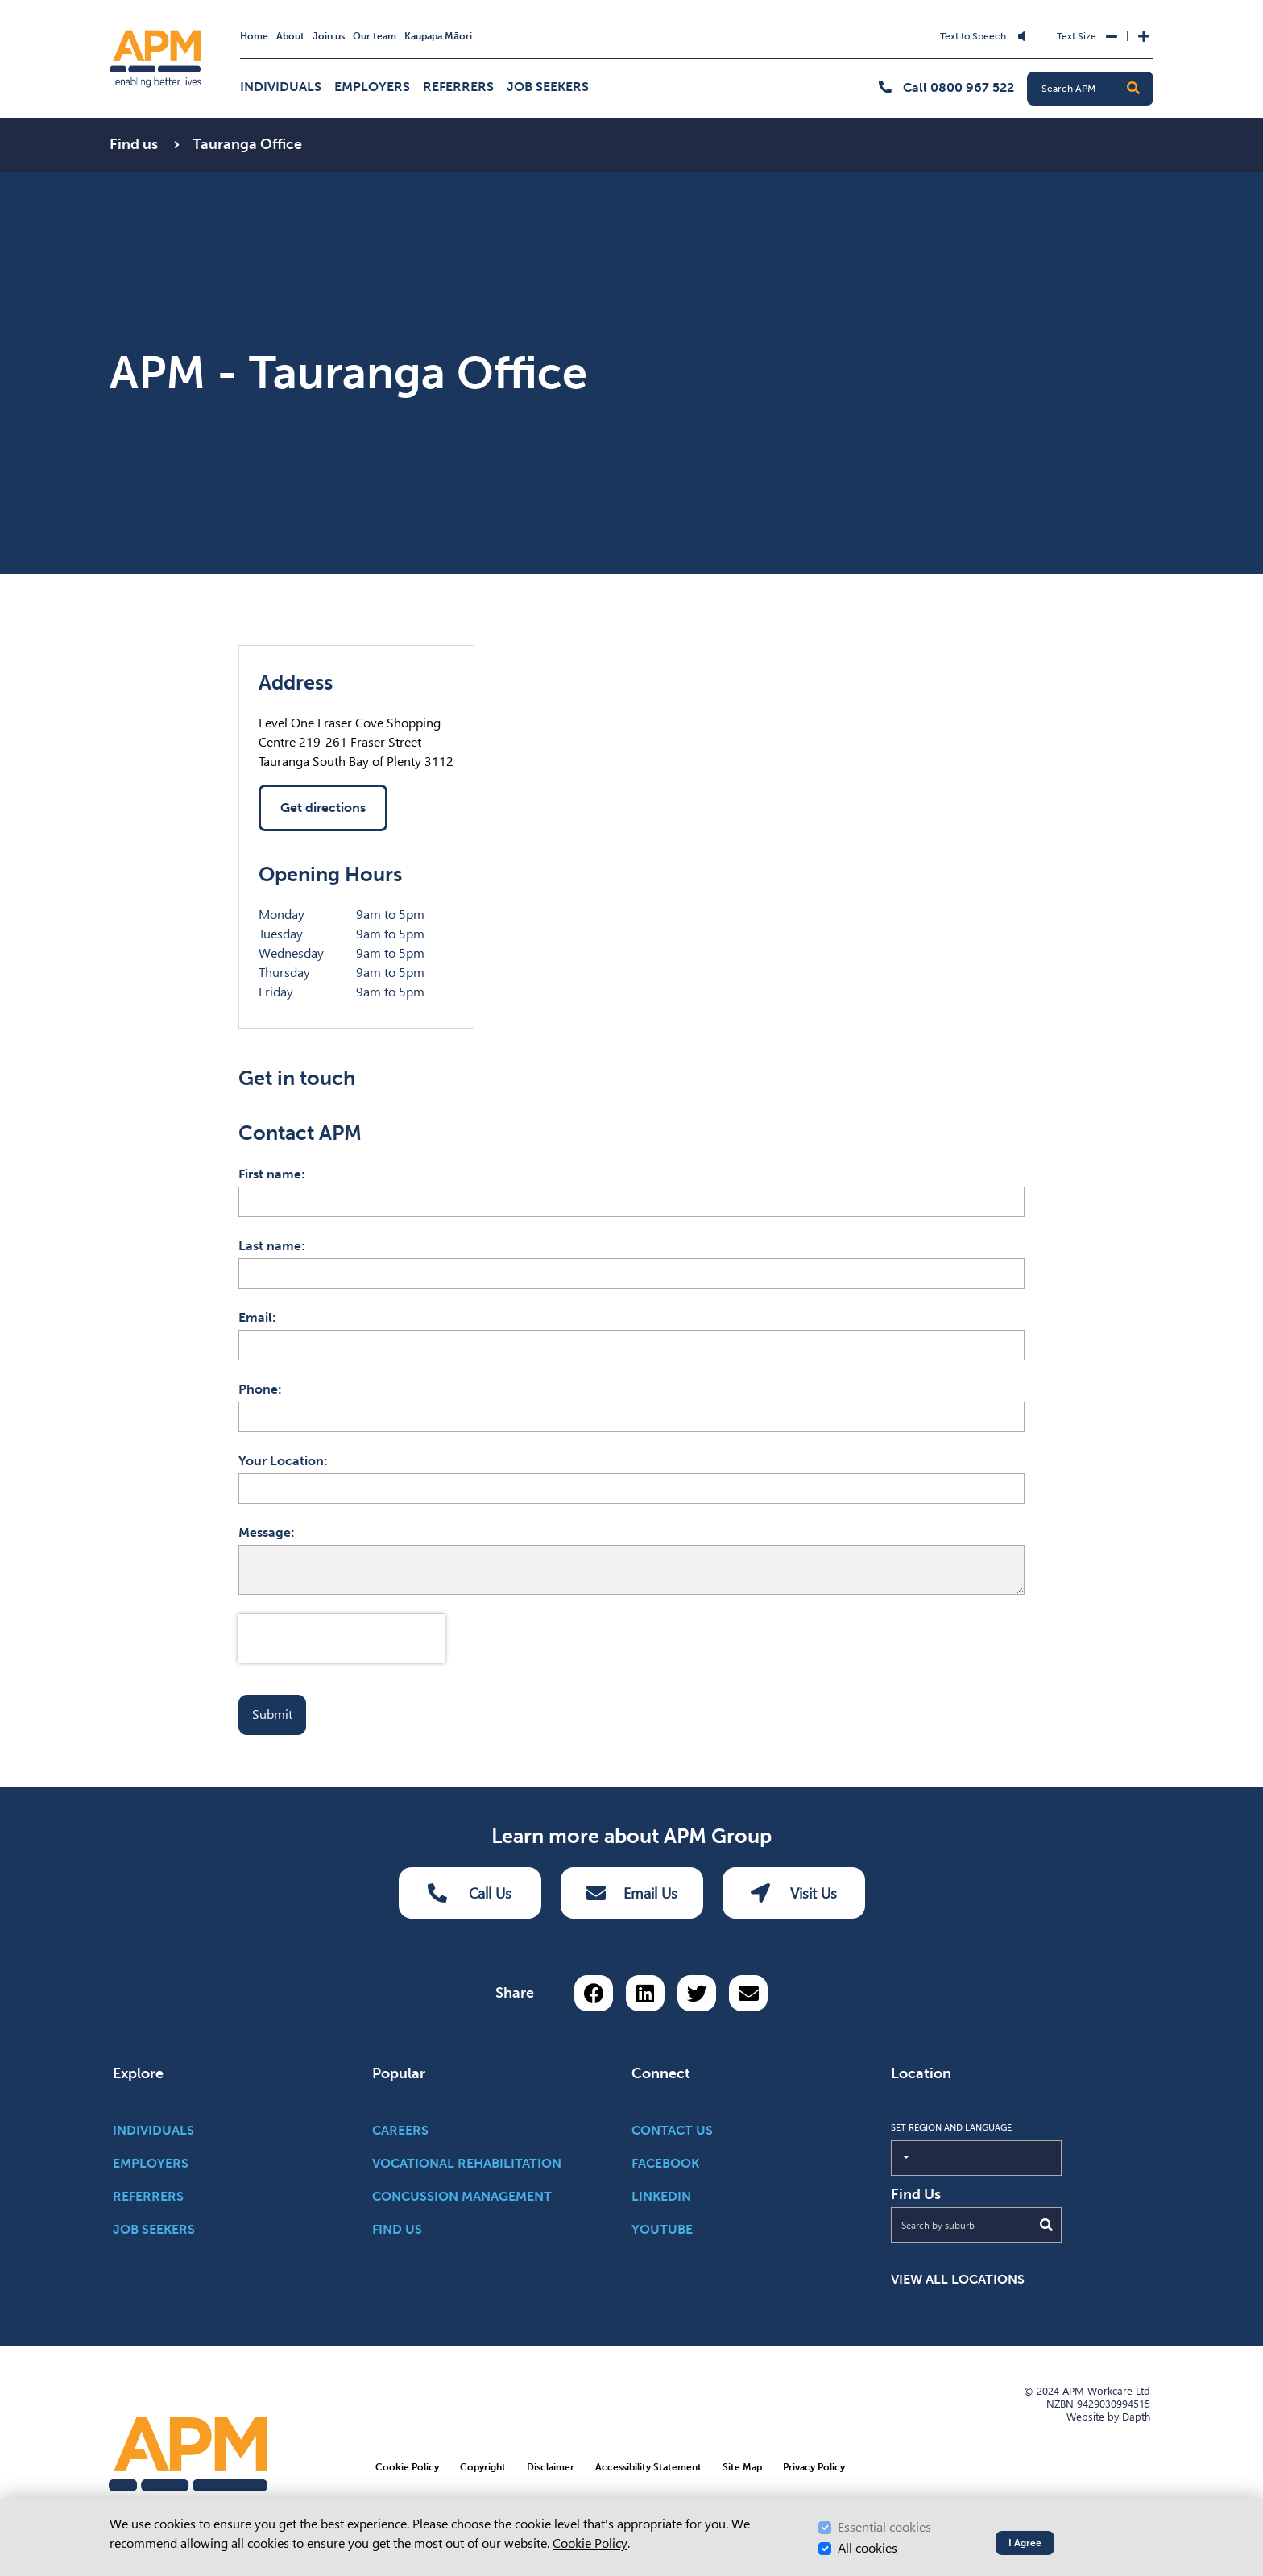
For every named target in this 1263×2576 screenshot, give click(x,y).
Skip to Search (475, 26)
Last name (269, 1245)
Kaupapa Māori (438, 36)
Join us (329, 36)
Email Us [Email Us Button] (631, 1893)
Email (255, 1317)
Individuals (280, 86)
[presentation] (341, 1638)
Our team (374, 36)
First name (269, 1174)
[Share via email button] (748, 1993)
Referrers (458, 86)
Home (254, 36)
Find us (135, 144)
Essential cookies (884, 2527)
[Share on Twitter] (696, 1993)
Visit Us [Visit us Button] (794, 1893)
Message (264, 1532)
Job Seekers (548, 86)
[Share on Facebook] (593, 1993)
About (290, 36)
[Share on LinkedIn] (645, 1993)
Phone (258, 1389)
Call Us (469, 1893)
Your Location (281, 1460)
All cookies (867, 2548)
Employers (372, 86)
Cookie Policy (590, 2543)
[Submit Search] (1046, 2225)
